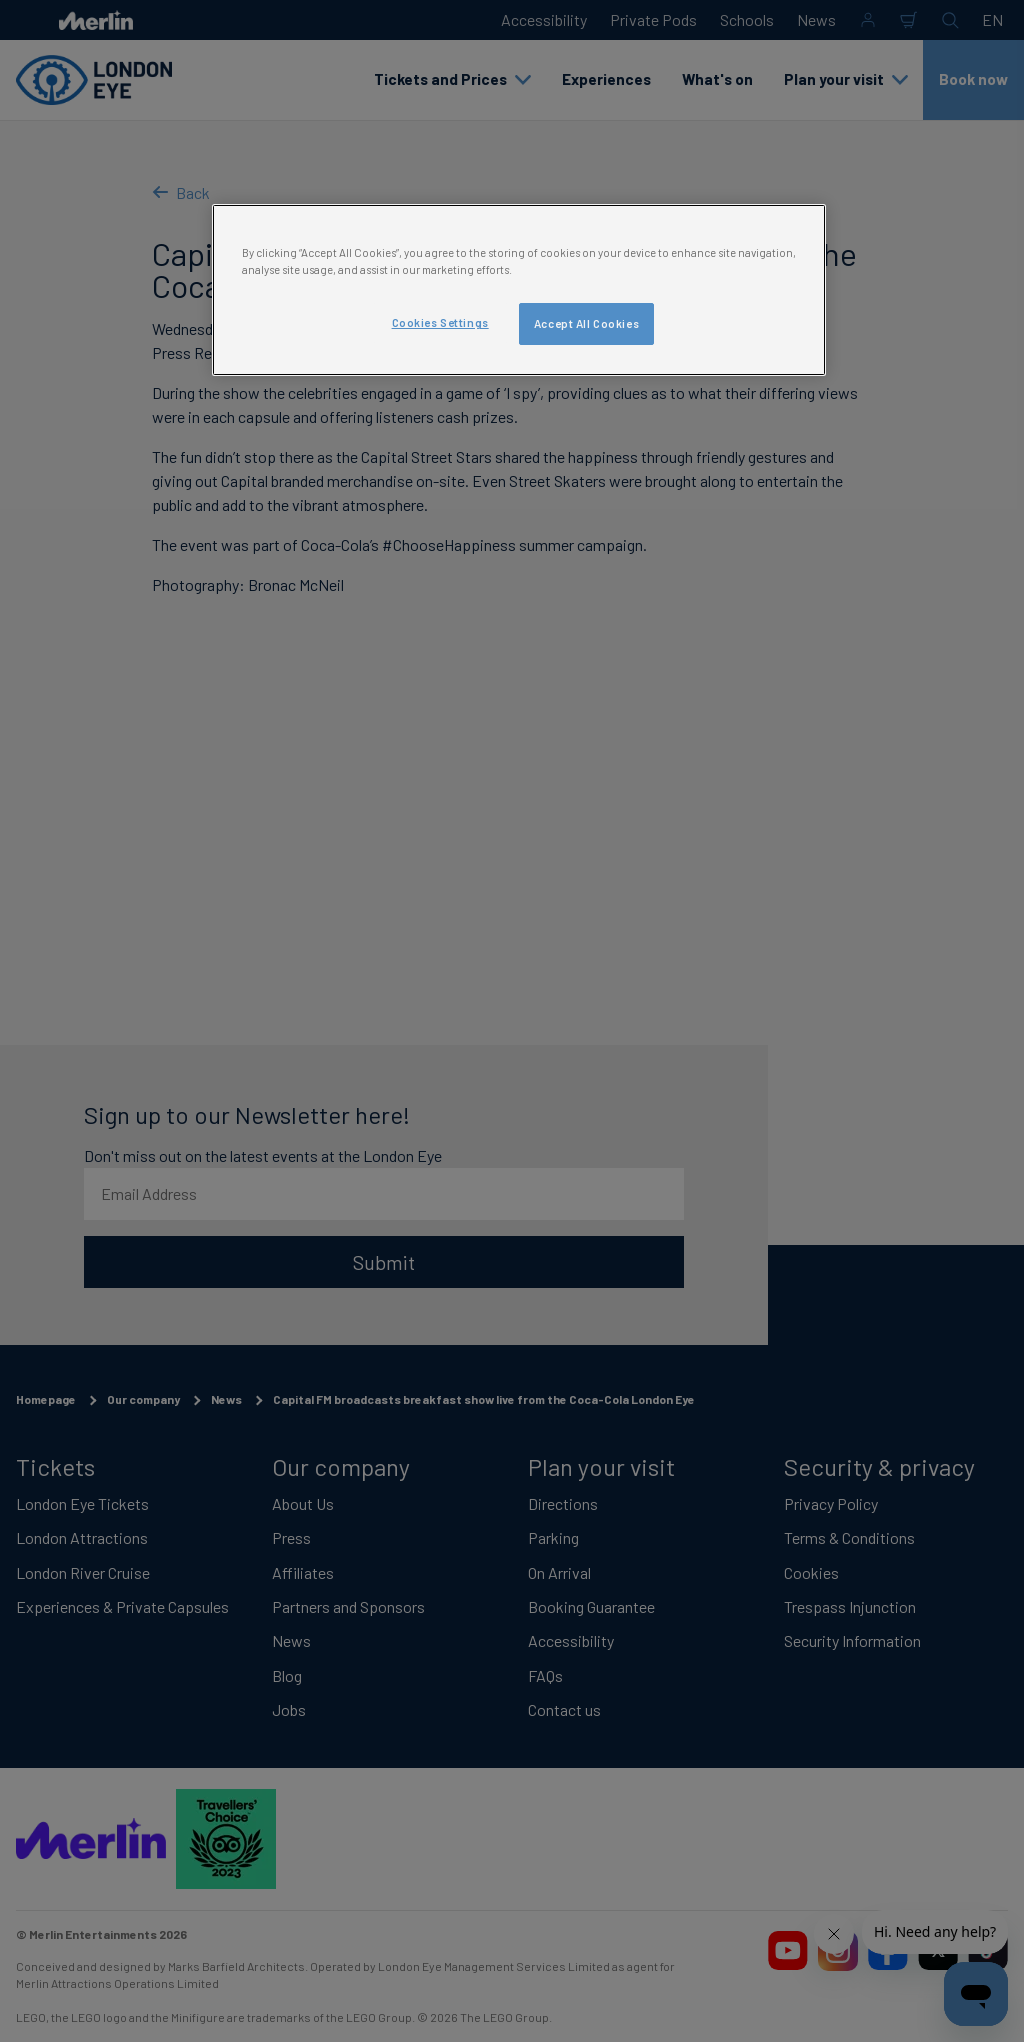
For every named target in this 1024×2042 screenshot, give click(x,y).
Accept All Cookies (586, 323)
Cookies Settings (440, 322)
